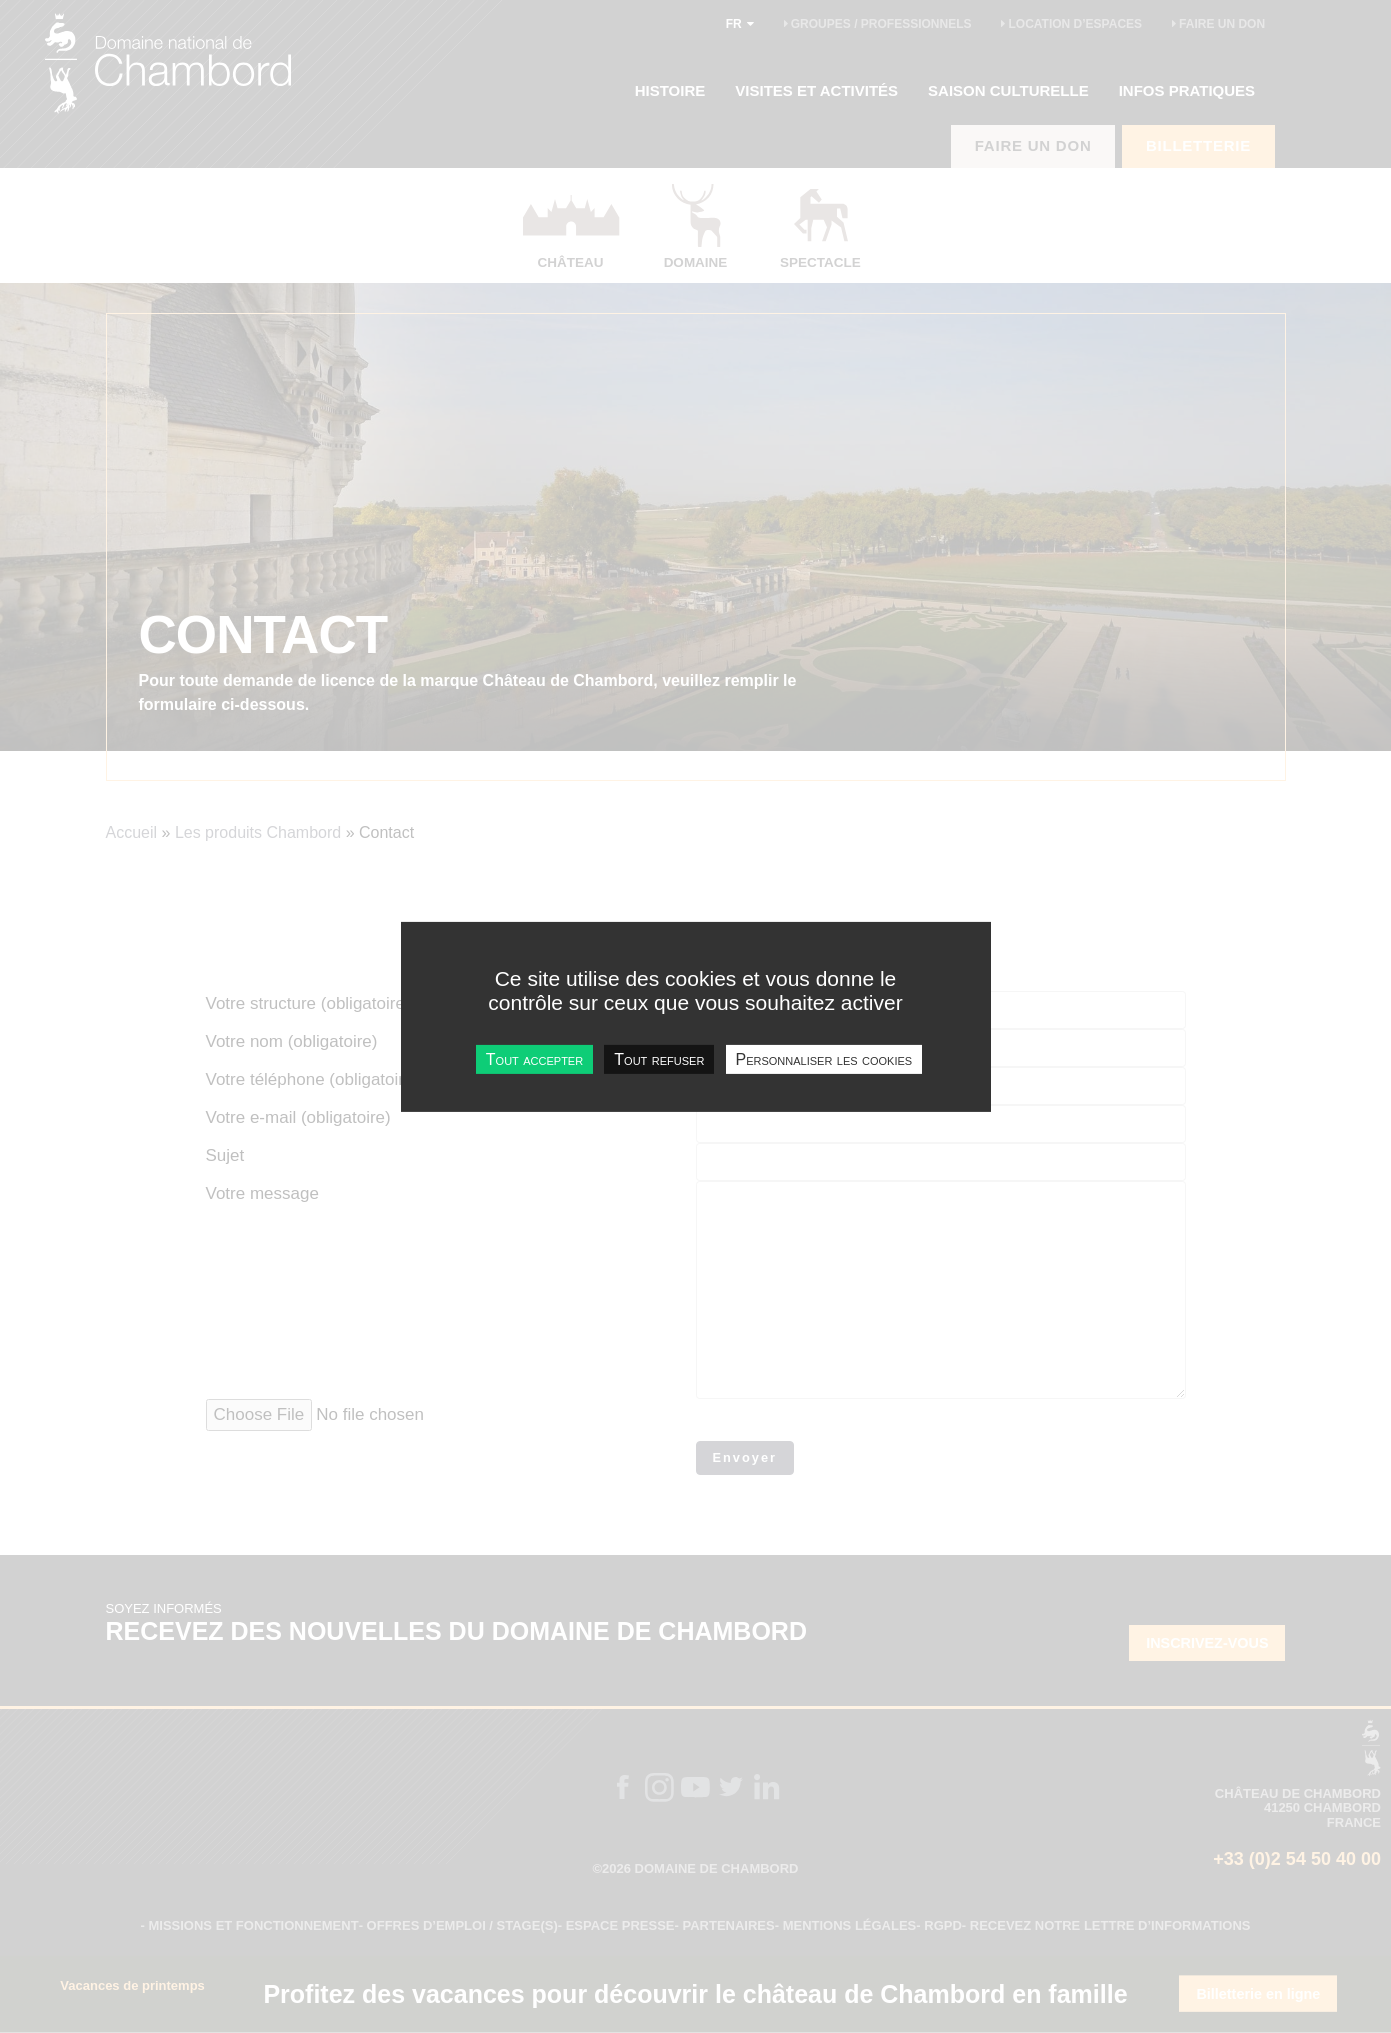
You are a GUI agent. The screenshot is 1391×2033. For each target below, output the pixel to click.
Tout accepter (534, 1058)
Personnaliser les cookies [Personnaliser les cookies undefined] (824, 1058)
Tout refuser (659, 1058)
